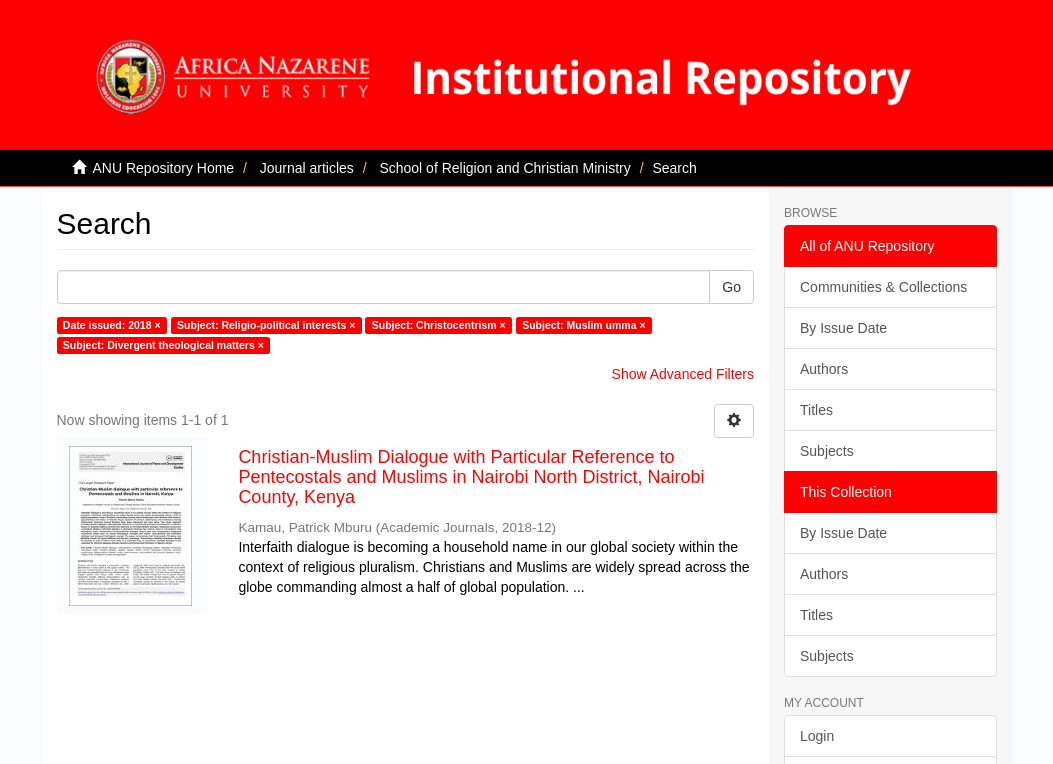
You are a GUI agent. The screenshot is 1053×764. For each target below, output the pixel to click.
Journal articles (307, 168)
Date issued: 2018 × (112, 325)
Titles (816, 410)
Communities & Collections (883, 287)
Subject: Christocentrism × (439, 325)
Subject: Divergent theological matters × (163, 345)
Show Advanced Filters (683, 374)
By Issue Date (843, 328)
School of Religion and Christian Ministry (504, 168)
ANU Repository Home (164, 168)
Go (731, 287)
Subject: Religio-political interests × (266, 325)
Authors (824, 369)
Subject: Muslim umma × (583, 325)
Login (817, 736)
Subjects (827, 451)
